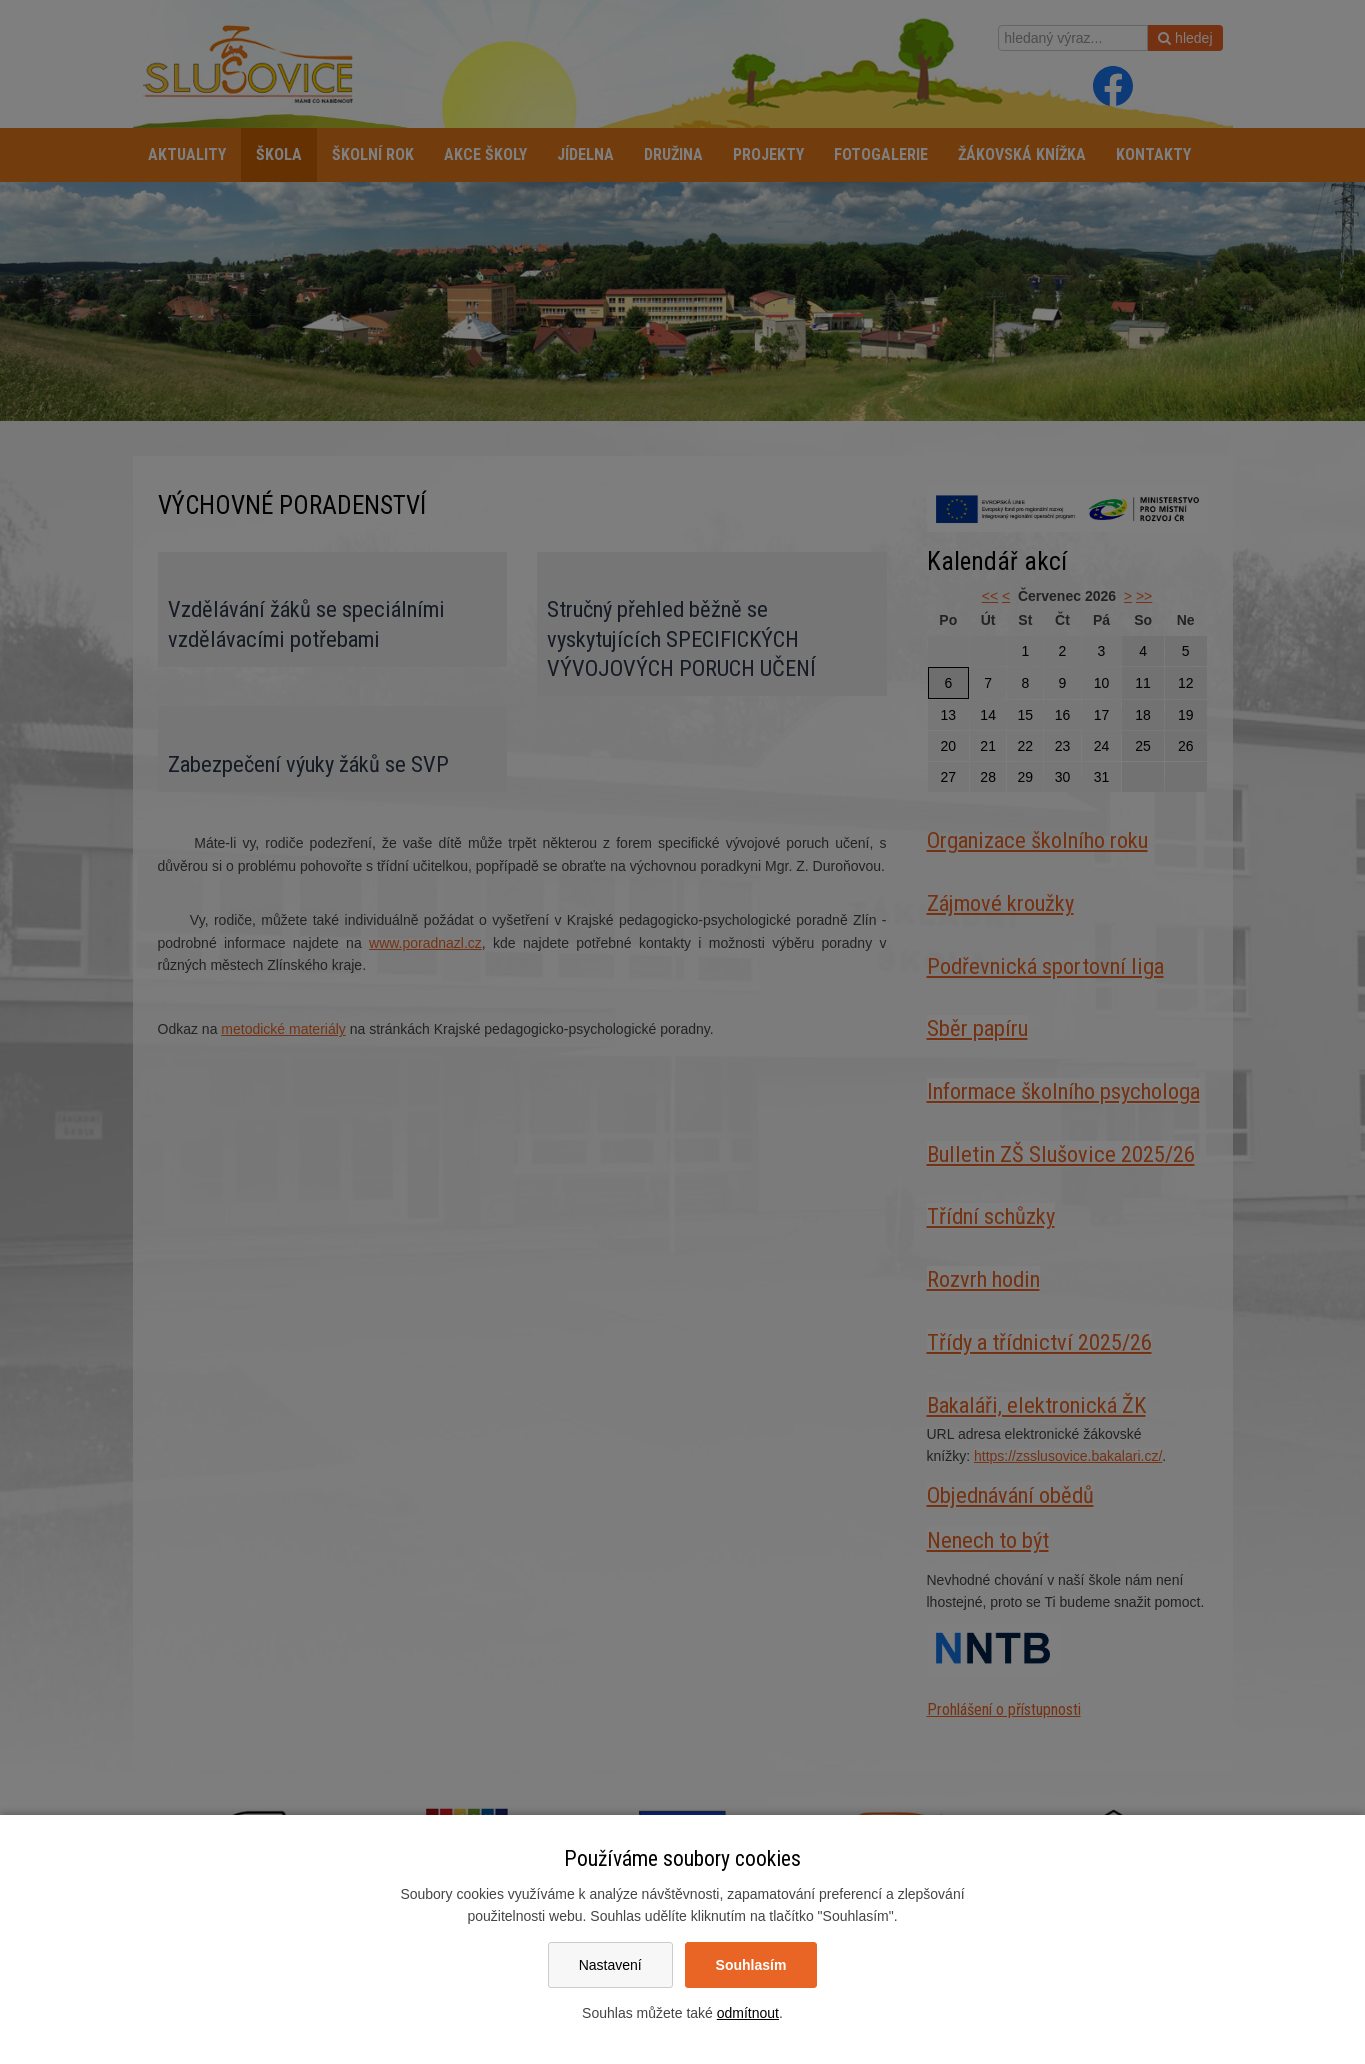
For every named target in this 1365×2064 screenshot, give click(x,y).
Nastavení (610, 1965)
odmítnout (748, 2013)
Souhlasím (751, 1965)
